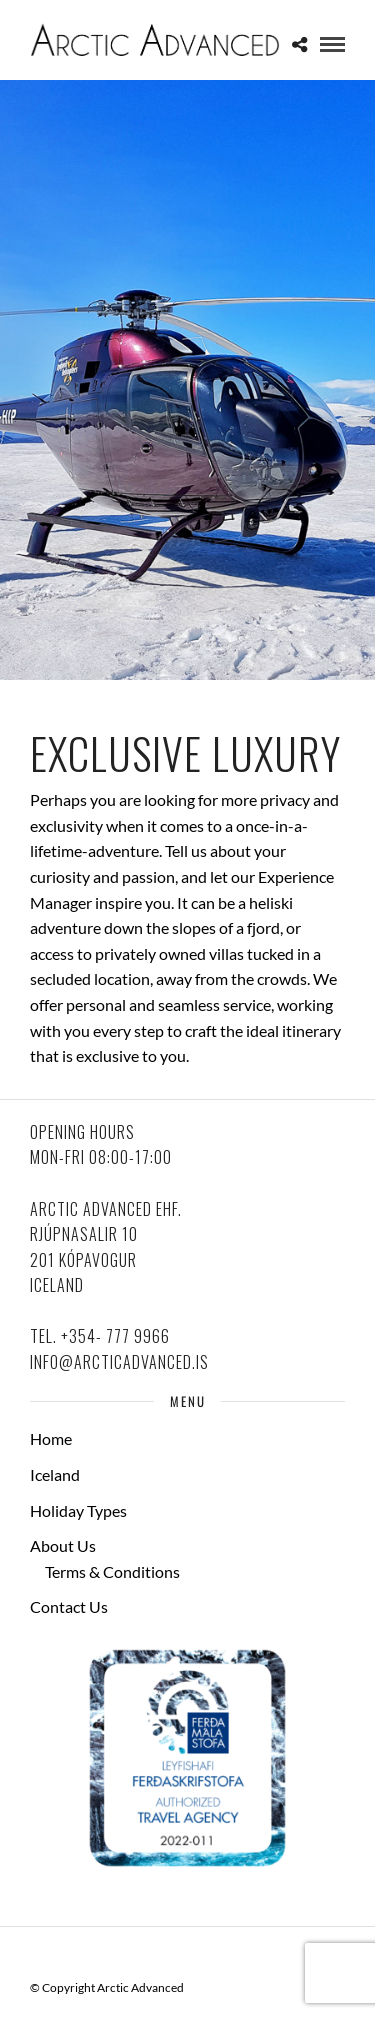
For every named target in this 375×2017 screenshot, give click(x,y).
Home (51, 1438)
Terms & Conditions (112, 1571)
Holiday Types (78, 1510)
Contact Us (69, 1606)
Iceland (55, 1474)
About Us (63, 1545)
